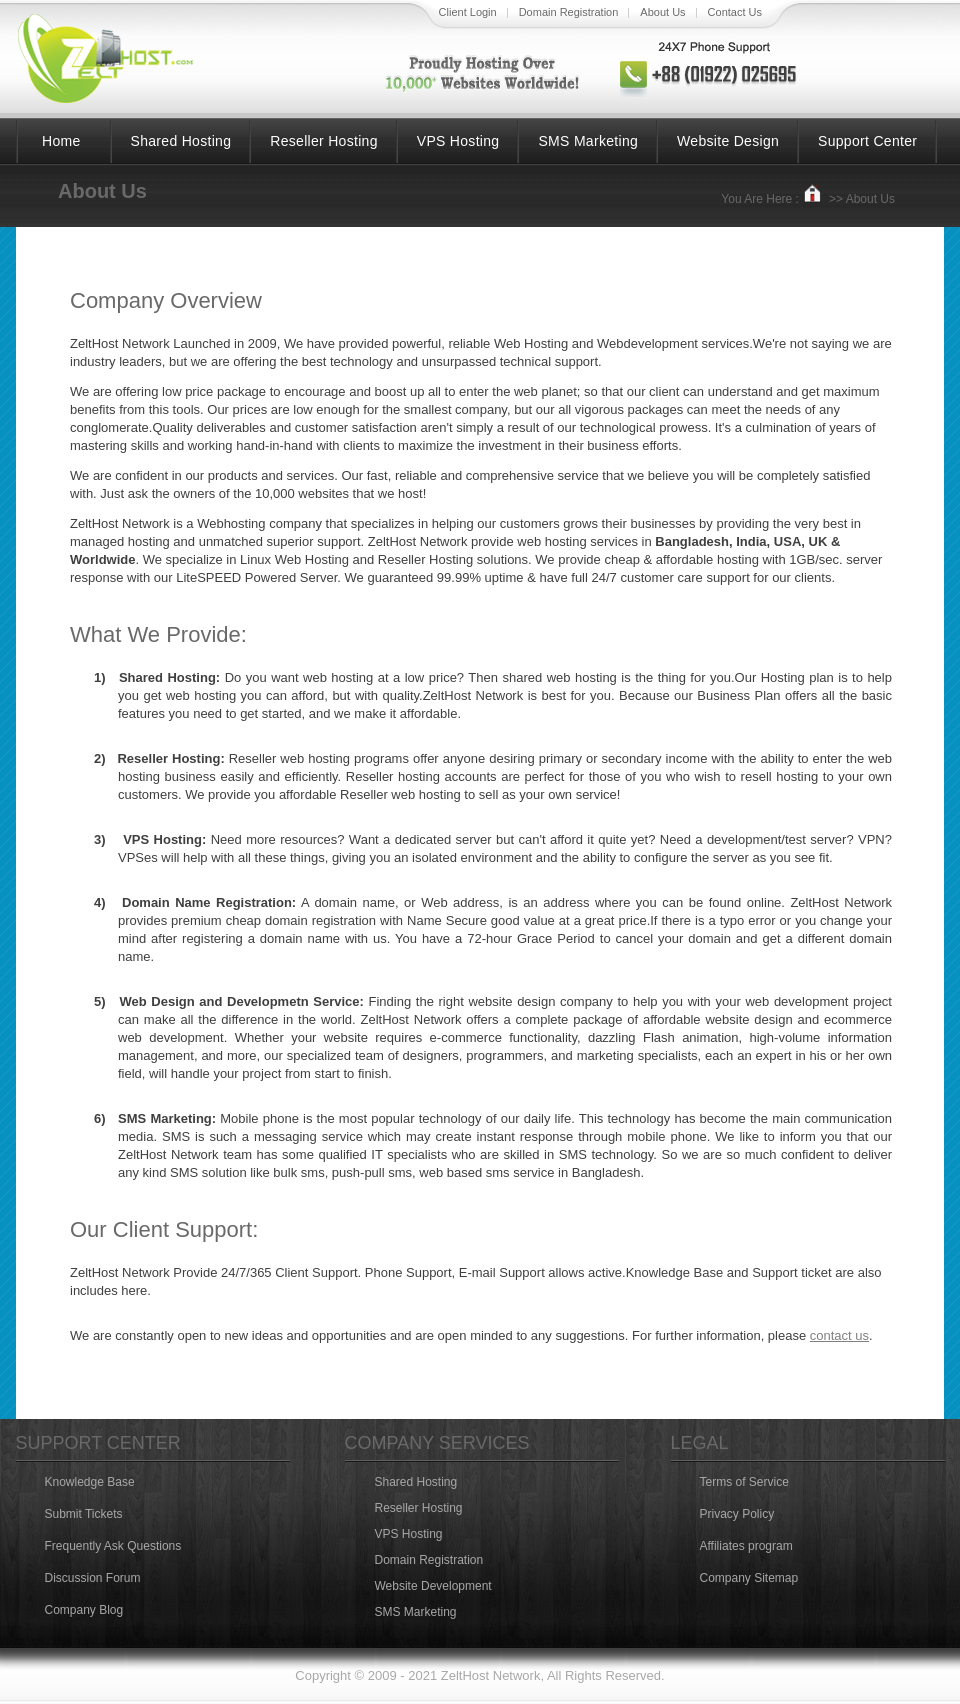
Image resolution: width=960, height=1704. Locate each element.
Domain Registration (429, 1560)
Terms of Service (744, 1482)
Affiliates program (746, 1546)
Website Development (433, 1586)
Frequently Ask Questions (113, 1546)
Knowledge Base (90, 1482)
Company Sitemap (749, 1578)
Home (61, 141)
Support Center (867, 141)
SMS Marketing (588, 141)
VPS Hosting (458, 141)
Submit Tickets (84, 1514)
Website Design (728, 141)
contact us (839, 1335)
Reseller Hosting (324, 141)
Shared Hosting (181, 141)
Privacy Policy (737, 1514)
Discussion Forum (93, 1578)
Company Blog (84, 1610)
